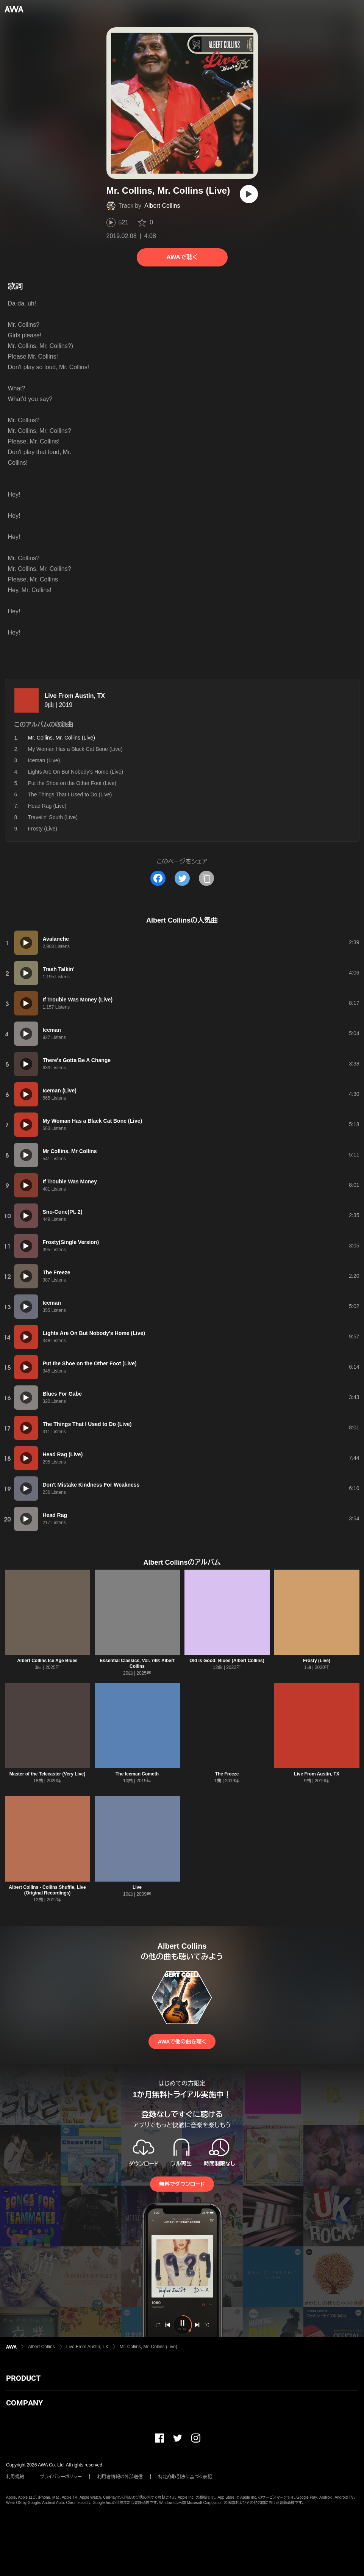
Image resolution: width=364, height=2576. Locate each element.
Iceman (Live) (44, 760)
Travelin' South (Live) (53, 817)
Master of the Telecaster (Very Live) (47, 1774)
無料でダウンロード (182, 2184)
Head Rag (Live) (47, 806)
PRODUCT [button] (23, 2378)
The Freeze (227, 1774)
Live (137, 1887)
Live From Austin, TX (75, 696)
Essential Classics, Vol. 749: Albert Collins (137, 1663)
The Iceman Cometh (137, 1774)
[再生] (249, 194)
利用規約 (15, 2476)
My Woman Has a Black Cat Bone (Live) (75, 749)
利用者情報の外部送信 (120, 2476)
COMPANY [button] (24, 2402)
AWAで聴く (181, 257)
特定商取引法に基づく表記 (185, 2476)
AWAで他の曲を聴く (182, 2042)
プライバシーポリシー (61, 2476)
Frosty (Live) (43, 829)
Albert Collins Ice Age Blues (47, 1660)
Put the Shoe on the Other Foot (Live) (72, 783)
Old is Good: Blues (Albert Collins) (226, 1660)
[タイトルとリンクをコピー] (206, 878)
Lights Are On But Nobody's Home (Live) (75, 772)
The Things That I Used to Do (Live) (70, 794)
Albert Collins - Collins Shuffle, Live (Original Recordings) (47, 1890)
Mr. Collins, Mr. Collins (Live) (148, 2346)
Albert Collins (162, 205)
